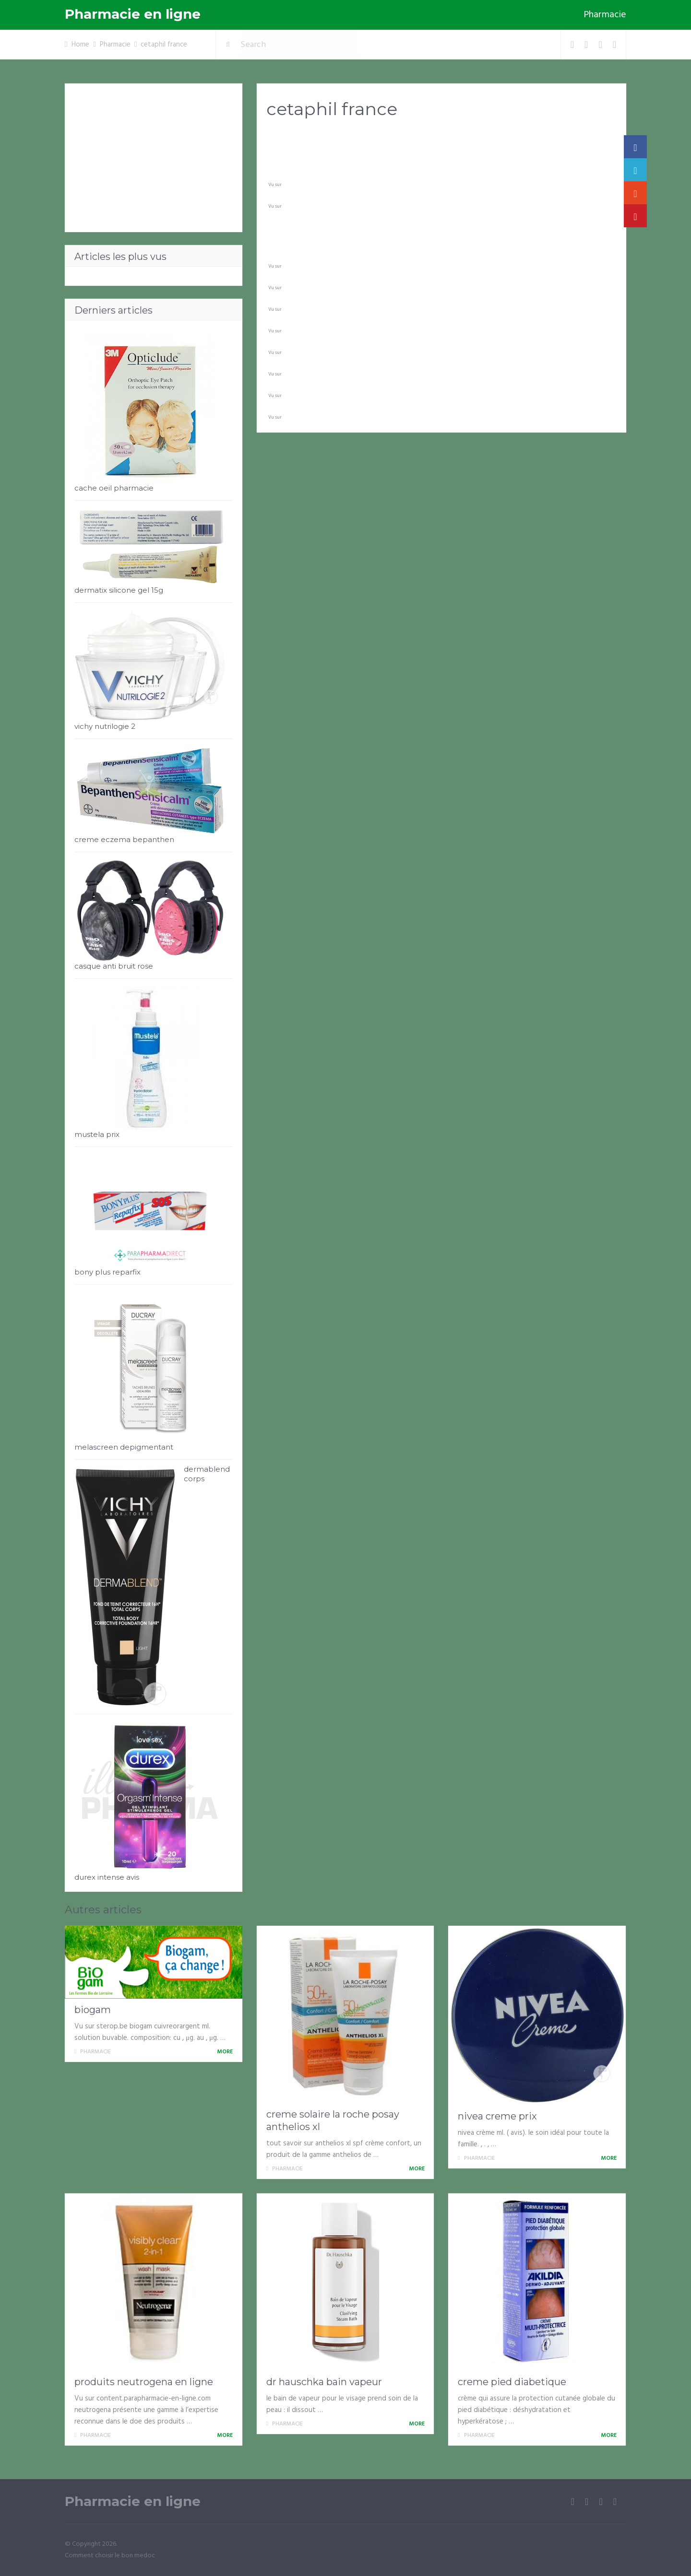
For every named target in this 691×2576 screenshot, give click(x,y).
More (226, 2052)
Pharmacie (605, 15)
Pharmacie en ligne (133, 14)
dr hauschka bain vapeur (324, 2382)
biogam (92, 2009)
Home (80, 44)
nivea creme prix (497, 2116)
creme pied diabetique (512, 2382)
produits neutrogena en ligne (143, 2382)
